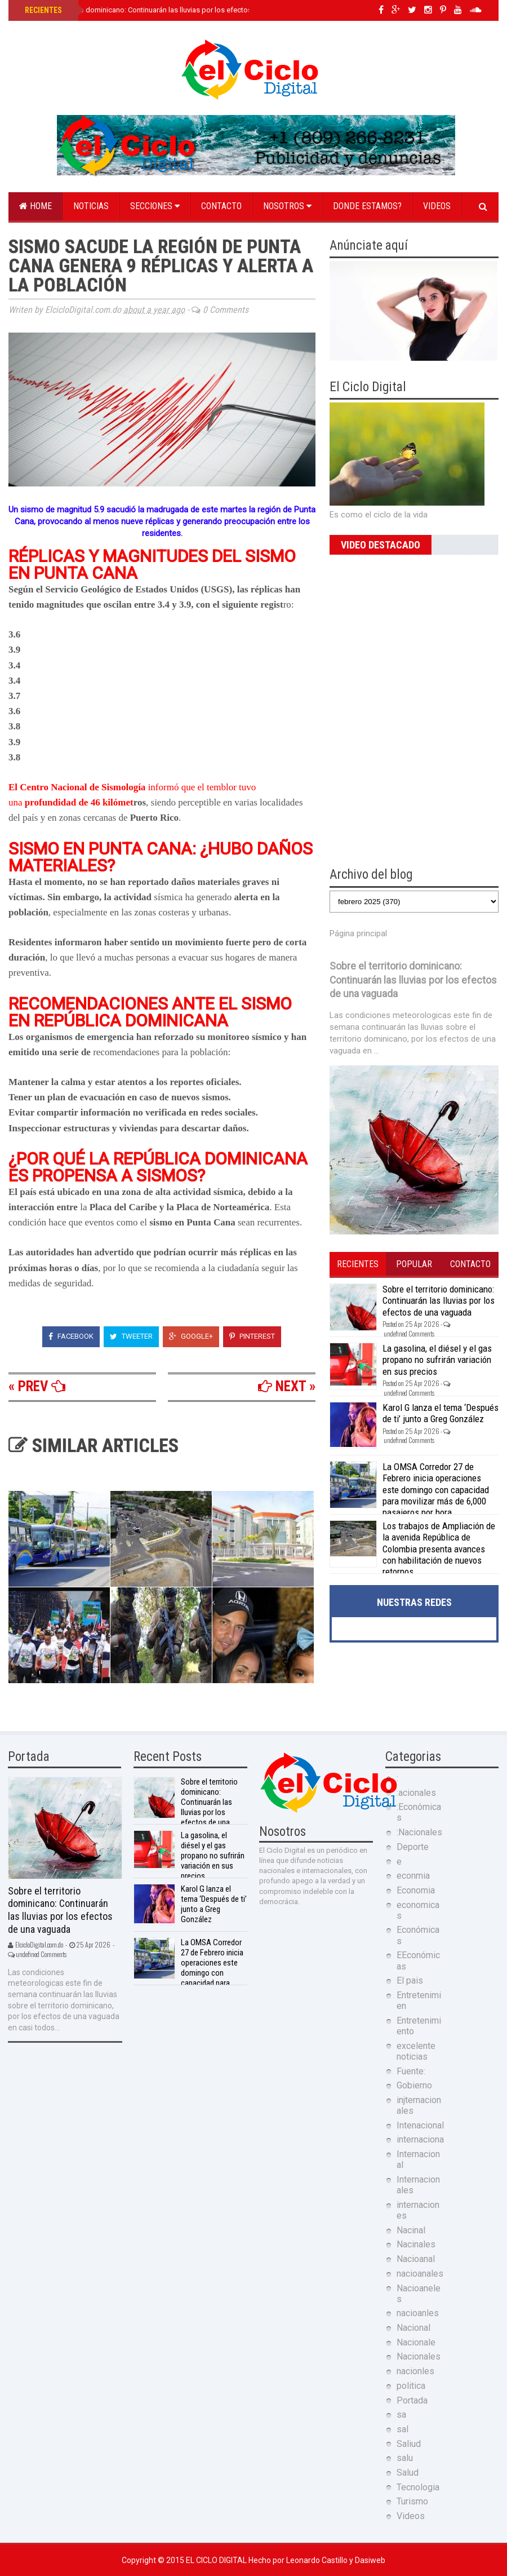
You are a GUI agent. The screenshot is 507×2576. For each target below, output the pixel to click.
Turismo (412, 2501)
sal (402, 2429)
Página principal (358, 933)
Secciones (155, 206)
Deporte (413, 1847)
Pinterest (252, 1336)
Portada (412, 2400)
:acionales (416, 1792)
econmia (413, 1875)
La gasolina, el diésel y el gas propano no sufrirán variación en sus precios (437, 1360)
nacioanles (418, 2313)
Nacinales (416, 2244)
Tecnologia (418, 2487)
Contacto (221, 206)
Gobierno (414, 2085)
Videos (437, 206)
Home (35, 206)
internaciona (420, 2139)
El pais (410, 1980)
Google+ (191, 1336)
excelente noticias (416, 2051)
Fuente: (411, 2071)
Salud (408, 2472)
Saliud (409, 2443)
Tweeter (131, 1336)
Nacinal (411, 2230)
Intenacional (420, 2125)
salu (405, 2458)
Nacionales (419, 2356)
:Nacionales (419, 1832)
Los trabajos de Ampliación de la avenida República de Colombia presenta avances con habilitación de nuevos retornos (439, 1549)
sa (401, 2414)
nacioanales (420, 2273)
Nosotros (287, 206)
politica (411, 2385)
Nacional (413, 2327)
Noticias (91, 206)
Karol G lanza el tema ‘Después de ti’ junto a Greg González (441, 1413)
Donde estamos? (367, 206)
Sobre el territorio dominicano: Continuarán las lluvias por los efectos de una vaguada (165, 10)
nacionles (415, 2371)
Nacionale (416, 2342)
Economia (416, 1890)
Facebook (71, 1336)
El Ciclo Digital (217, 2560)
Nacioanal (416, 2259)
